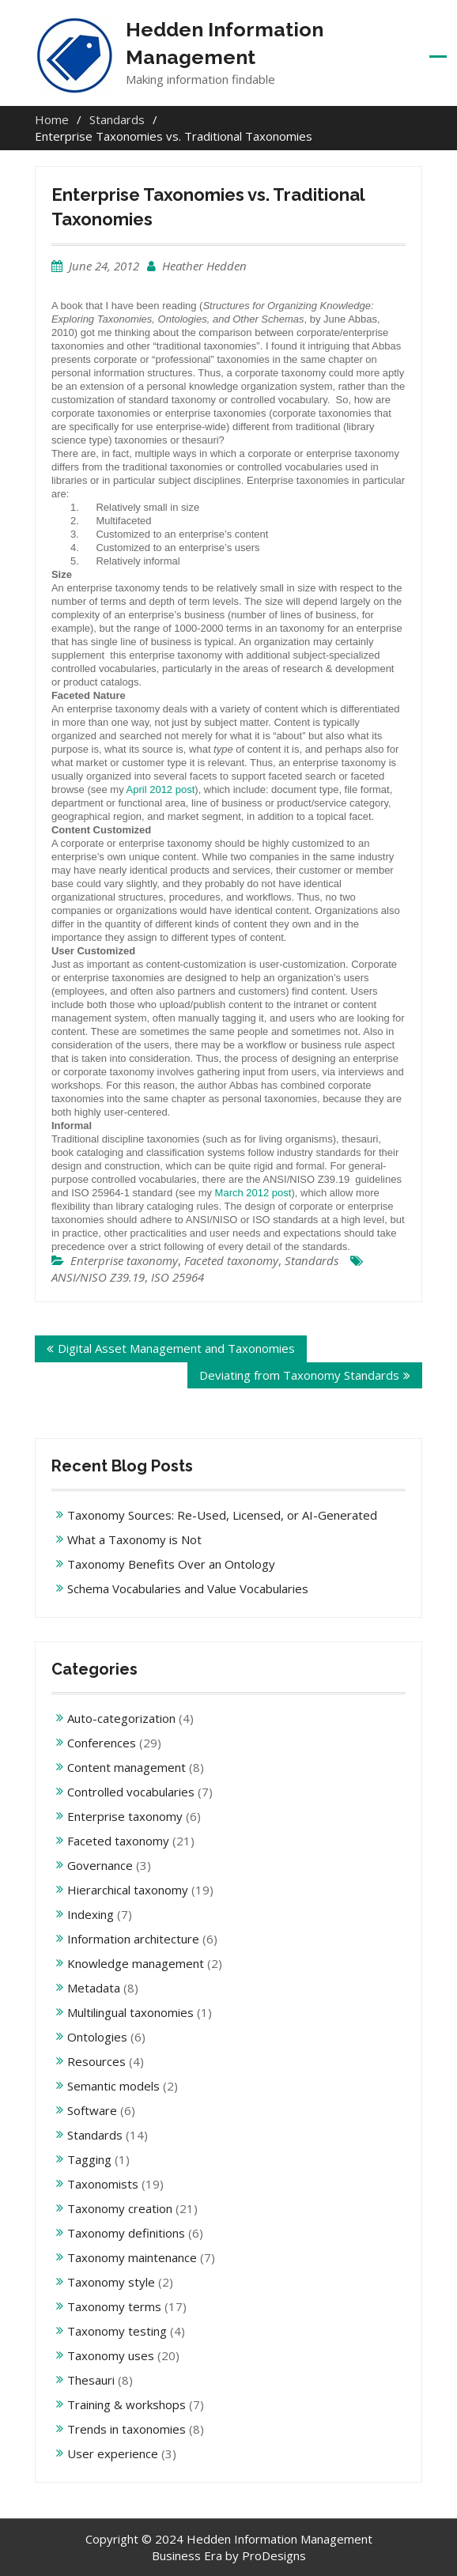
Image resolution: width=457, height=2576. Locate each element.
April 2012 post (161, 789)
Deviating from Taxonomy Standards (299, 1375)
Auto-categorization (121, 1718)
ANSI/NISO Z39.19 (98, 1277)
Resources (96, 2061)
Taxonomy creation (119, 2208)
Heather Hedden (204, 266)
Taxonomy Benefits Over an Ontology (171, 1564)
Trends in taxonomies (126, 2429)
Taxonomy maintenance (132, 2257)
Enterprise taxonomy (124, 1260)
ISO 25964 (177, 1277)
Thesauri (91, 2380)
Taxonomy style (111, 2282)
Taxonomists (102, 2184)
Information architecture (133, 1939)
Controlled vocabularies (131, 1792)
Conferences (101, 1743)
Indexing (90, 1914)
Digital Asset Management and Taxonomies (176, 1348)
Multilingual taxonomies (130, 2012)
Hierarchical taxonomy (127, 1890)
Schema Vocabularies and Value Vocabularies (187, 1588)
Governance (100, 1865)
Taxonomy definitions (126, 2233)
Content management (126, 1767)
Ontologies (97, 2037)
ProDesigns (274, 2555)
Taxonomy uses (110, 2355)
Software (92, 2110)
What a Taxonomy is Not (134, 1539)
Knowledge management (135, 1963)
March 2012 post (253, 1193)
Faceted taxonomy (231, 1260)
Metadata (93, 1988)
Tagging (89, 2159)
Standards (311, 1260)
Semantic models (113, 2086)
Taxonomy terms (114, 2306)
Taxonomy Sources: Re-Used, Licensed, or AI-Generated (222, 1515)
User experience (112, 2453)
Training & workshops (126, 2404)
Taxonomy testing (117, 2331)
